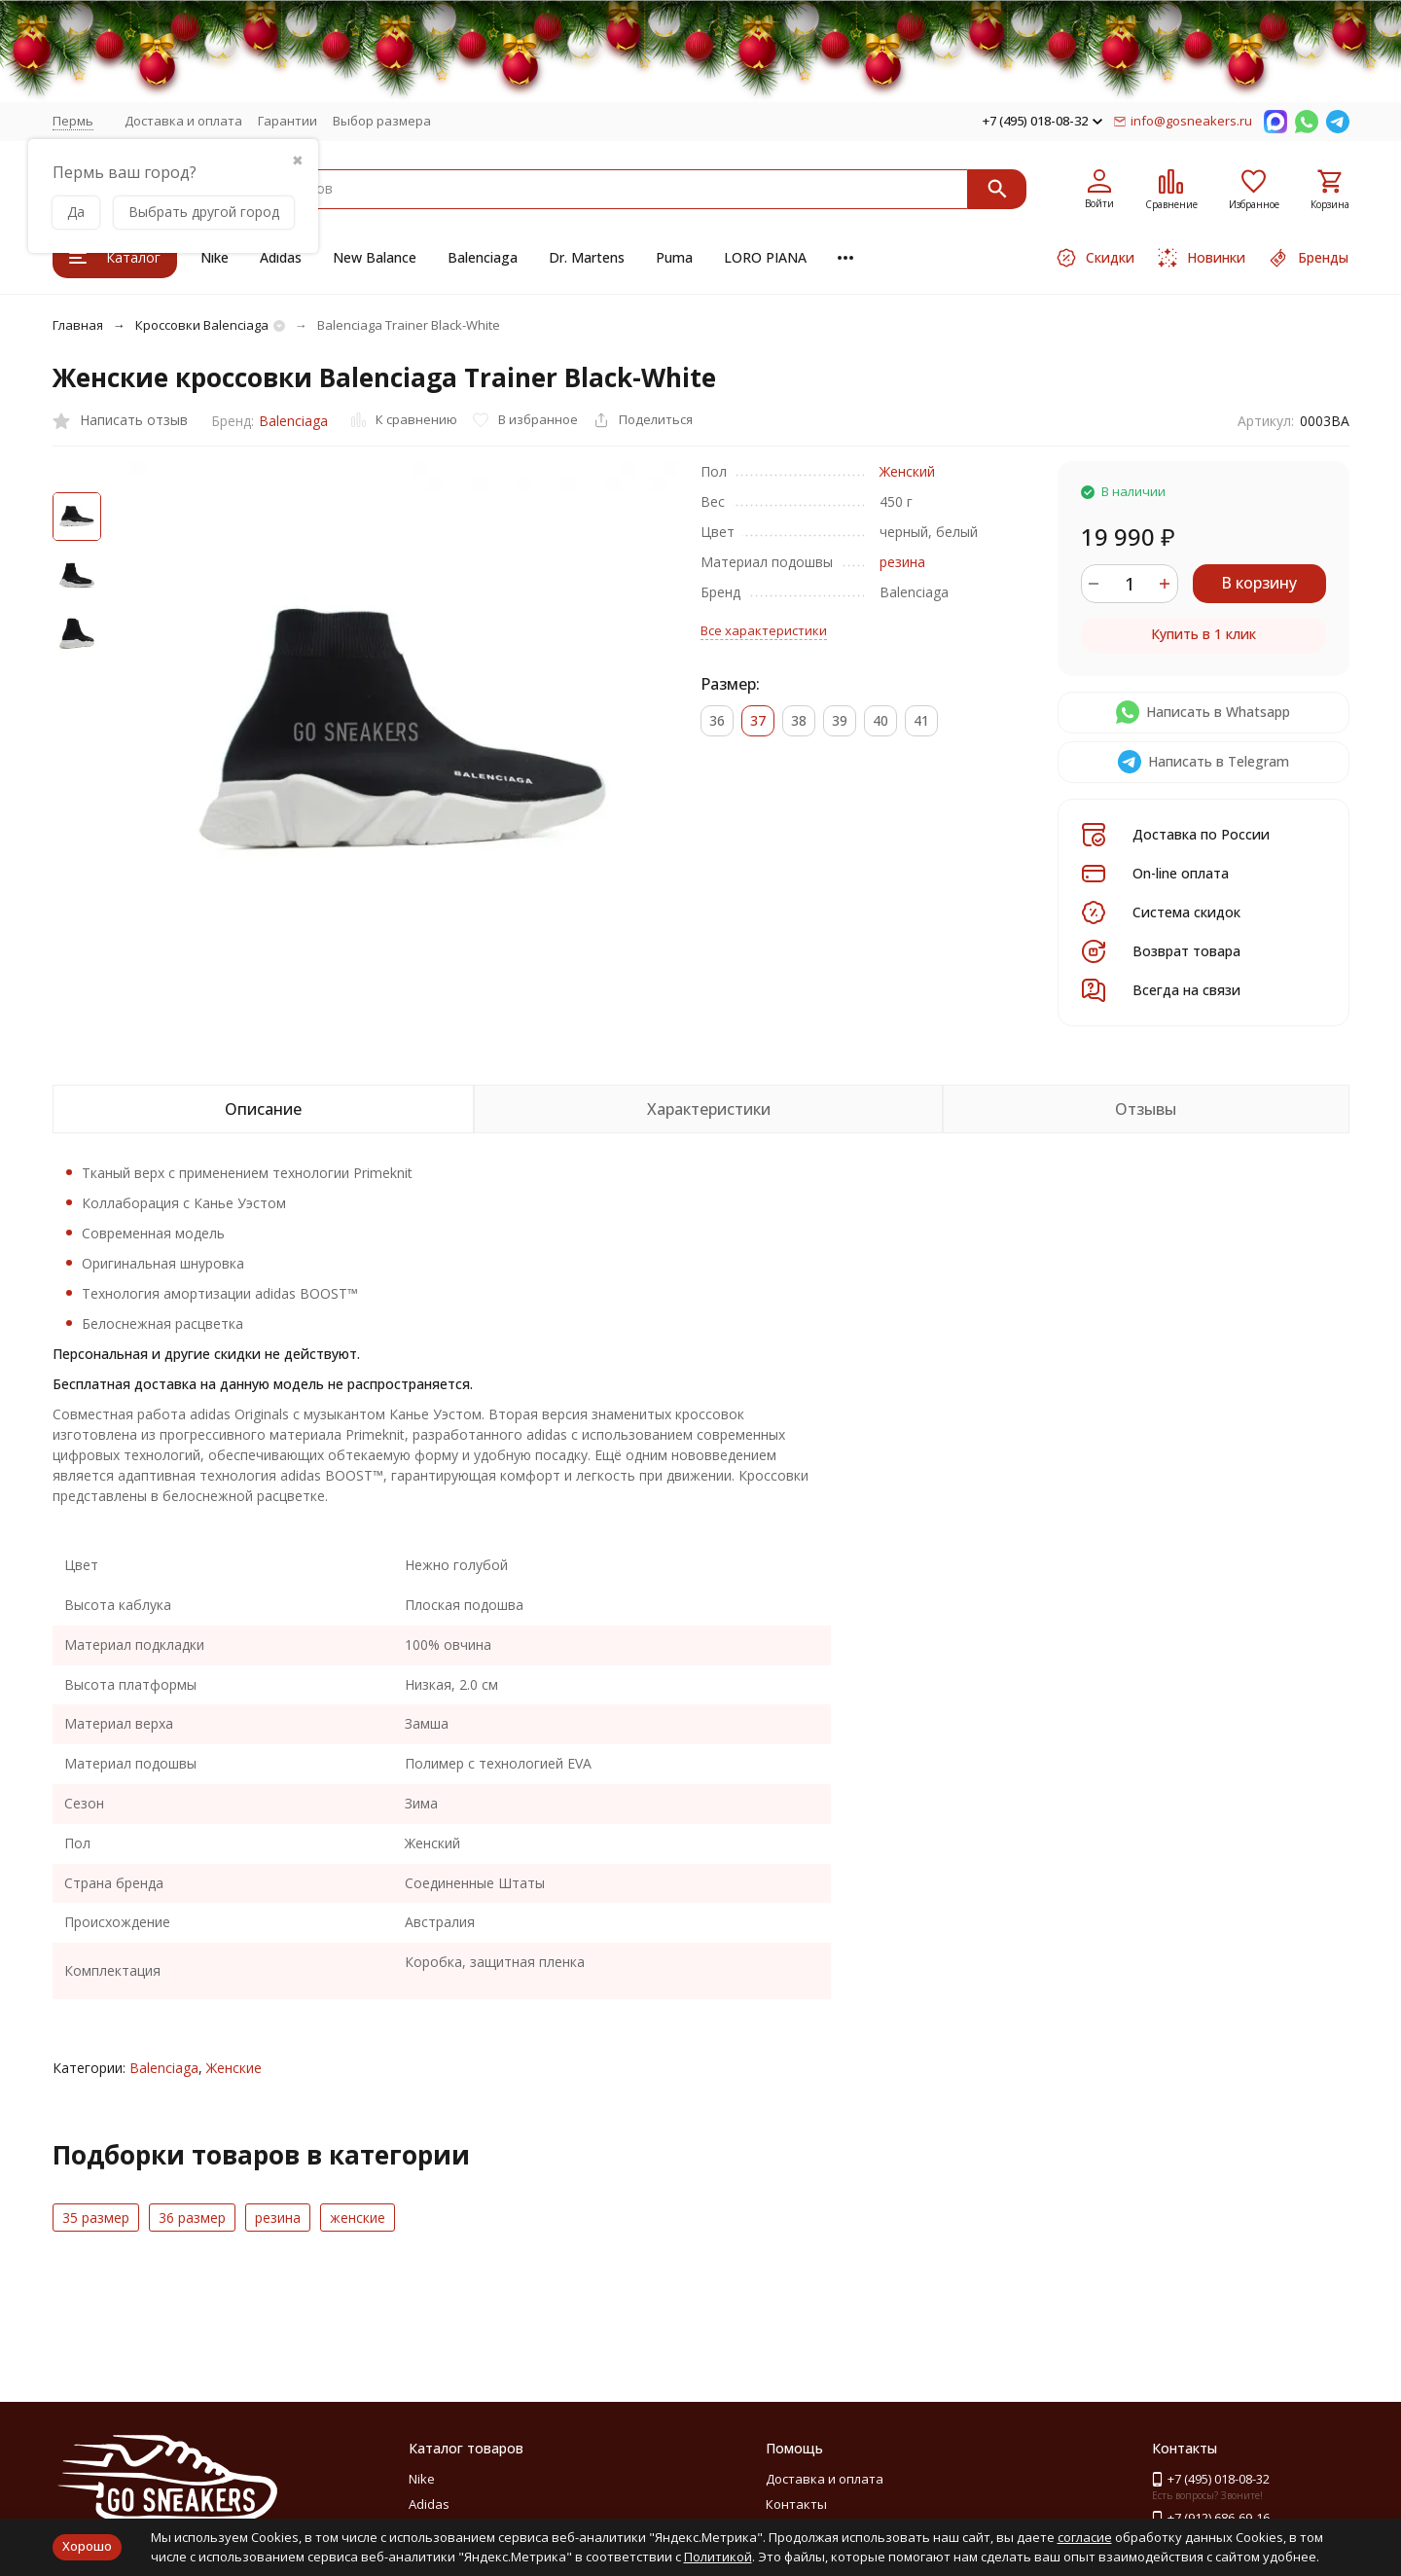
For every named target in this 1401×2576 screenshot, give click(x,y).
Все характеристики (763, 630)
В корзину (1259, 582)
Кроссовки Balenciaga (202, 325)
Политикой (718, 2556)
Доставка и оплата (183, 120)
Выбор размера (382, 120)
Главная (78, 325)
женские (357, 2217)
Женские (234, 2067)
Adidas (281, 257)
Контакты (796, 2504)
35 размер (95, 2217)
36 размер (192, 2217)
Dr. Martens (587, 257)
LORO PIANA (765, 257)
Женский (907, 471)
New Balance (374, 257)
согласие (1085, 2537)
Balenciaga (483, 257)
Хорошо (87, 2546)
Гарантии (287, 120)
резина (902, 562)
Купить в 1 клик (1203, 634)
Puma (674, 257)
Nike (214, 257)
